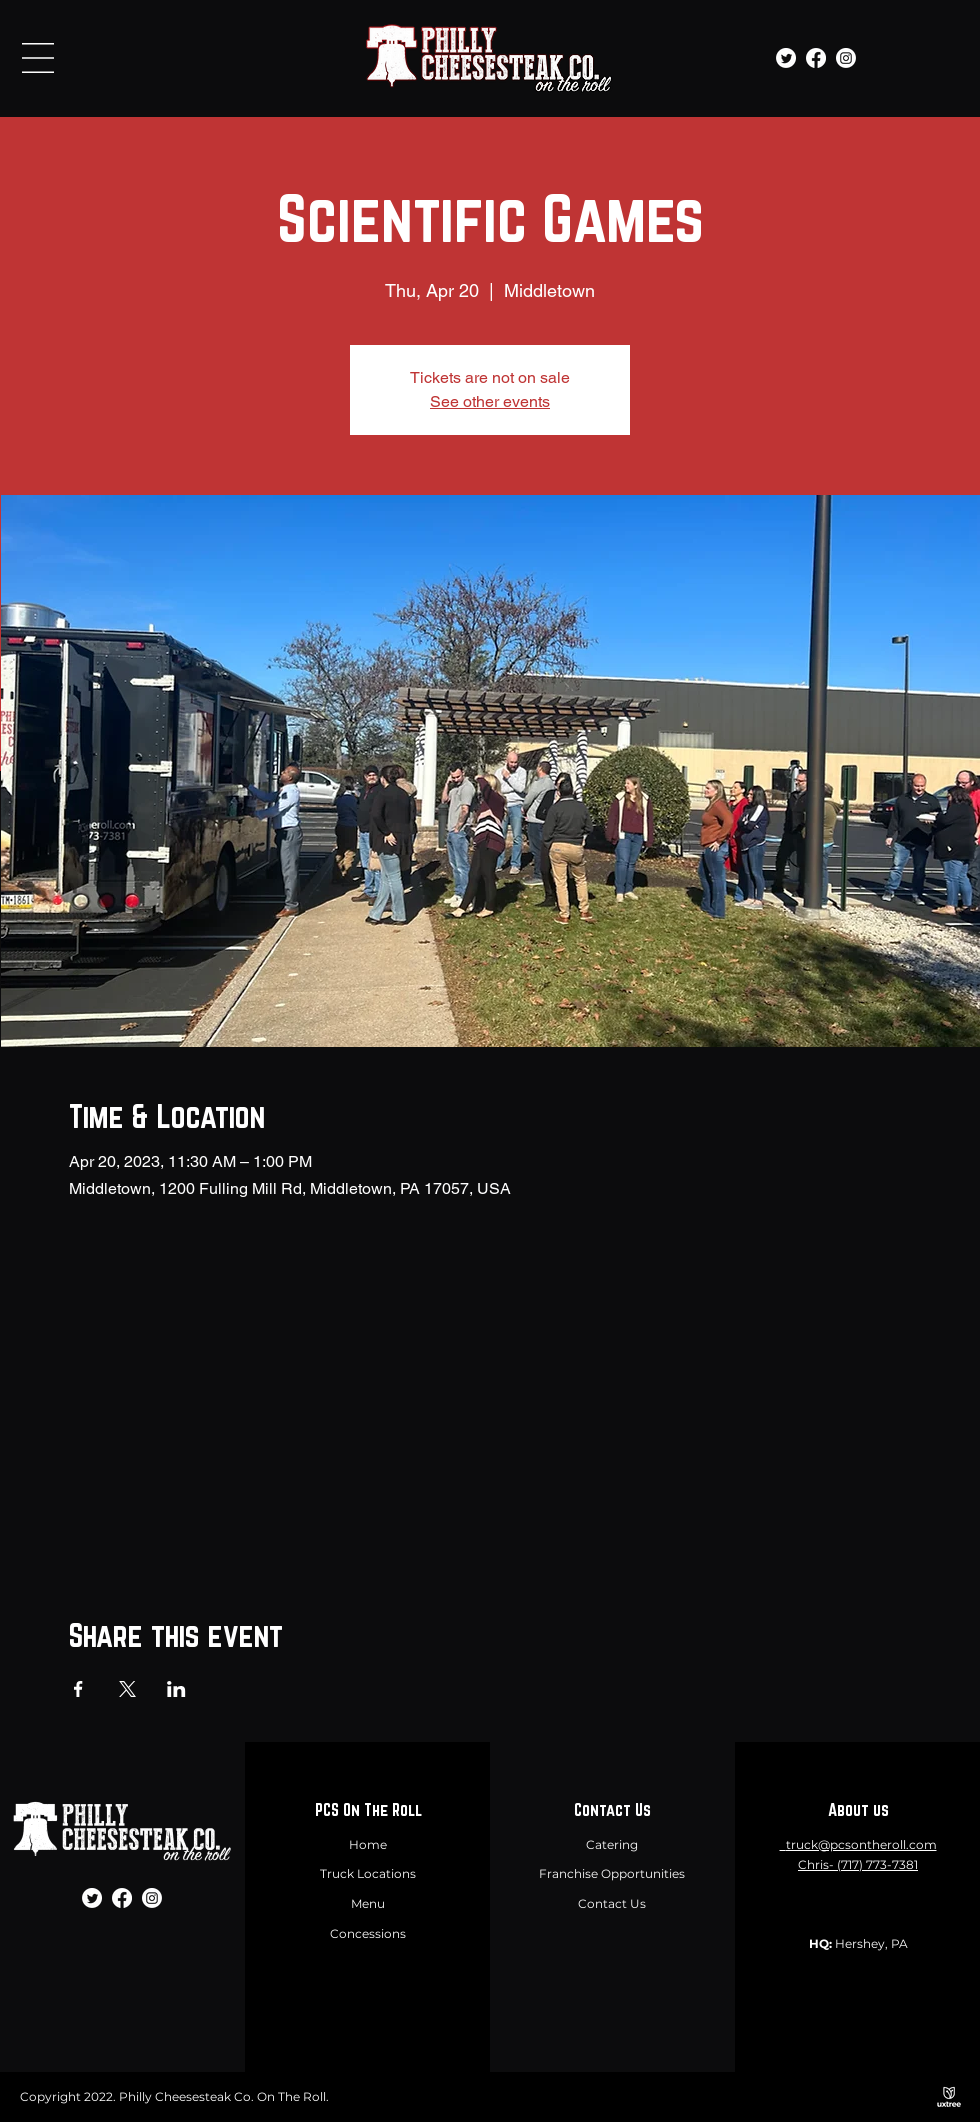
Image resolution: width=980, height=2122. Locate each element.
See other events (490, 401)
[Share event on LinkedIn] (176, 1689)
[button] (38, 58)
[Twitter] (786, 58)
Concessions (368, 1933)
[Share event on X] (127, 1689)
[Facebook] (816, 58)
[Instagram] (846, 58)
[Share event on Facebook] (78, 1689)
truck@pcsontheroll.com (861, 1844)
